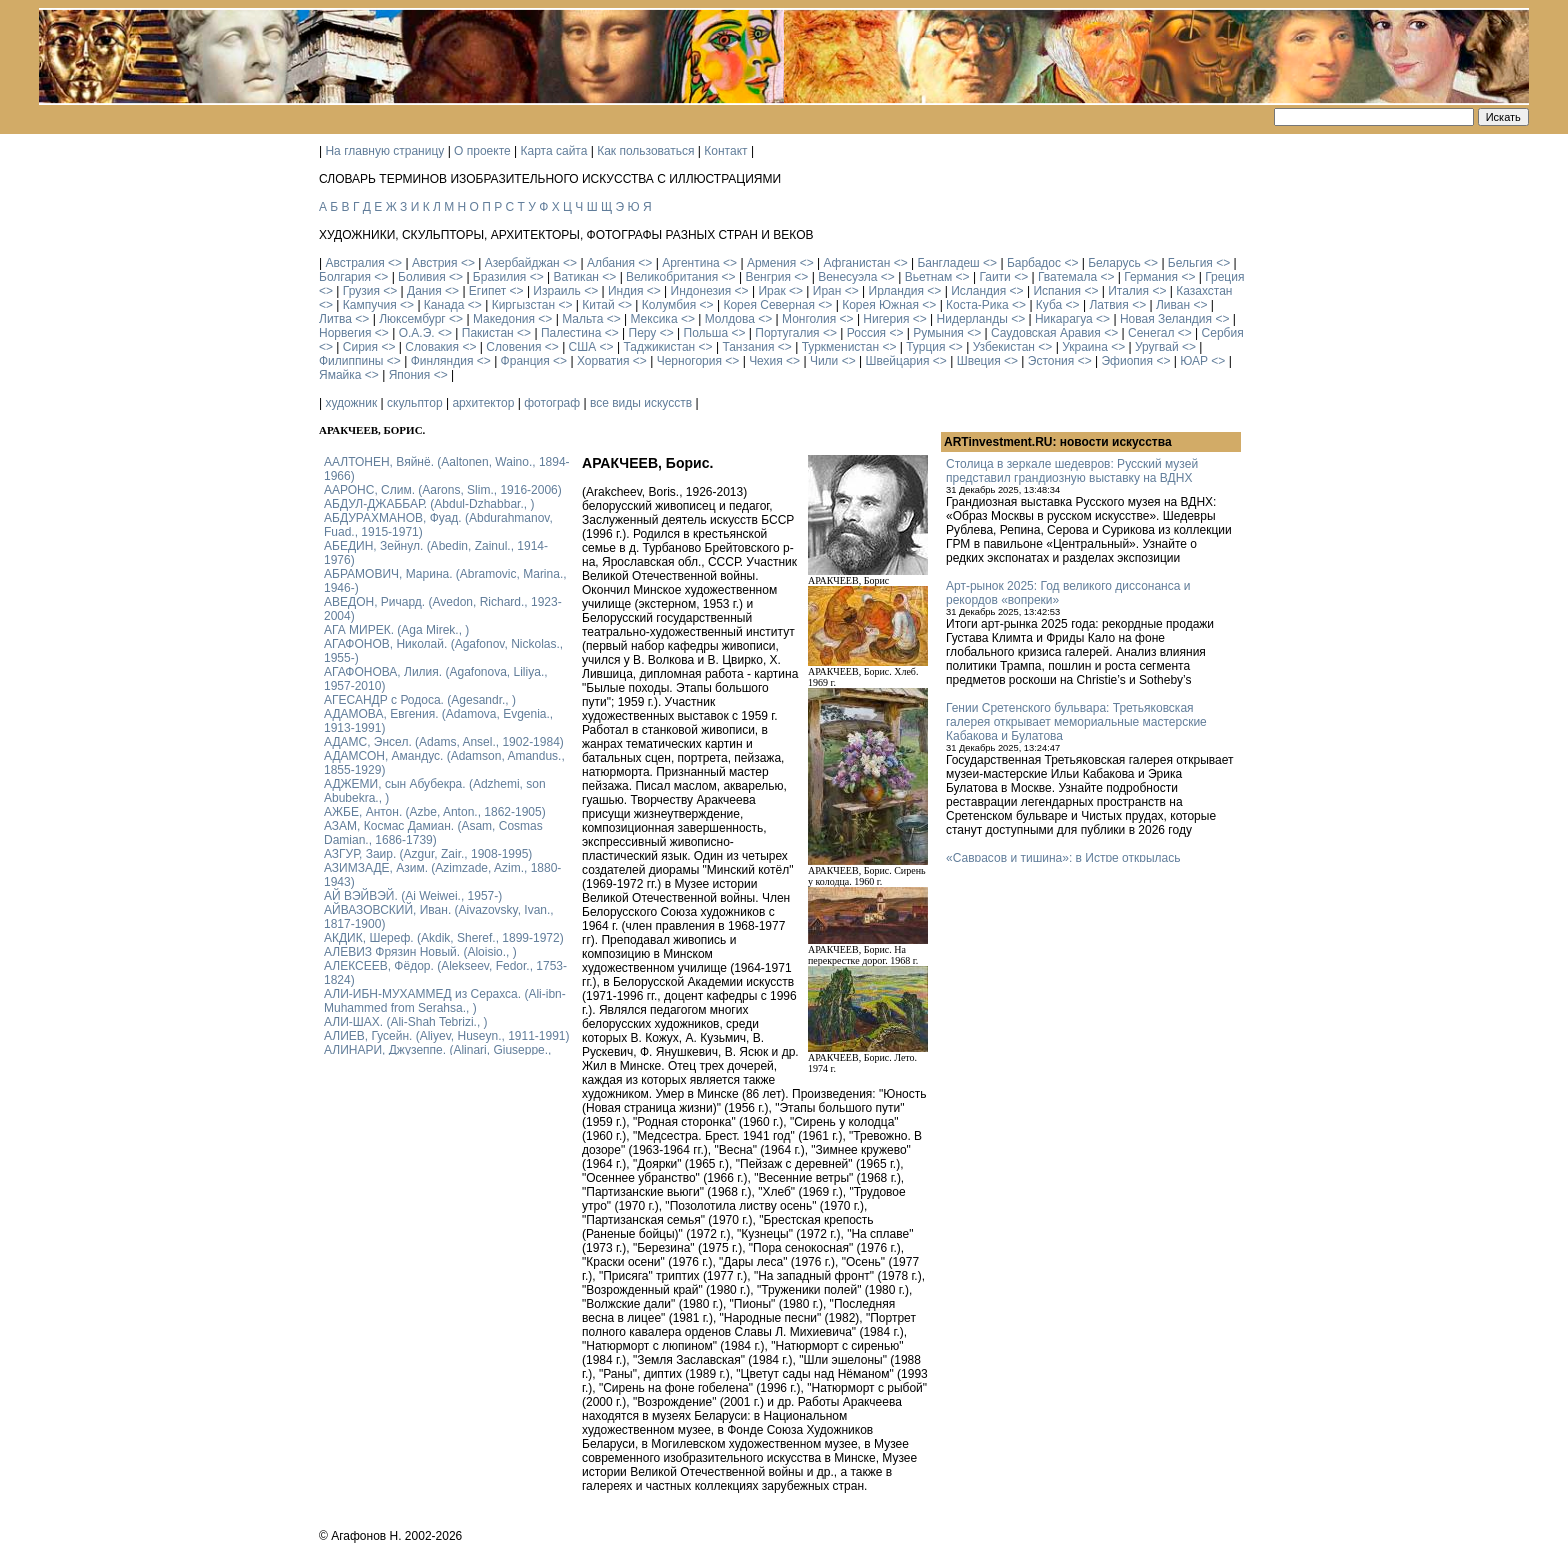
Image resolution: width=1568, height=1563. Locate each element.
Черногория (689, 361)
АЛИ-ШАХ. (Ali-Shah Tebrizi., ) (406, 1022)
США (583, 347)
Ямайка (340, 375)
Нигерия (886, 319)
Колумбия (669, 305)
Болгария (345, 277)
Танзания (748, 347)
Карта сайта (554, 151)
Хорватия (603, 361)
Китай (598, 305)
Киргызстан (523, 305)
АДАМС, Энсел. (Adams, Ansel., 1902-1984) (444, 742)
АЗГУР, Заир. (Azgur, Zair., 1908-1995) (428, 854)
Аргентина (691, 263)
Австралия (354, 263)
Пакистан (488, 333)
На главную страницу (384, 151)
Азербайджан (522, 263)
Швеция (979, 361)
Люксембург (412, 319)
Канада (444, 305)
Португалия (787, 333)
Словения (513, 347)
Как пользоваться (645, 151)
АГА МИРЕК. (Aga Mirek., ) (396, 630)
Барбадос (1034, 263)
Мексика (653, 319)
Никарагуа (1064, 319)
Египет (487, 291)
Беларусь (1114, 263)
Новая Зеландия (1166, 319)
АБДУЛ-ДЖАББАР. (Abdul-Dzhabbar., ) (429, 504)
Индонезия (701, 291)
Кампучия (370, 305)
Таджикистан (659, 347)
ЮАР (1194, 361)
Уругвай (1157, 347)
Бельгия (1190, 263)
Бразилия (500, 277)
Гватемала (1067, 277)
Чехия (766, 361)
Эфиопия (1127, 361)
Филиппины (351, 361)
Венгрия (768, 277)
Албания (611, 263)
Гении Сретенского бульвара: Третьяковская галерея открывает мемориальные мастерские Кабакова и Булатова (1076, 722)
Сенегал (1151, 333)
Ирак (771, 291)
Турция (925, 347)
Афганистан (856, 263)
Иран (827, 291)
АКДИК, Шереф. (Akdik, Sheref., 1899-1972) (444, 938)
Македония (504, 319)
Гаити (994, 277)
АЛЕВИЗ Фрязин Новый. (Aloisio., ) (420, 952)
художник (351, 403)
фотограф (552, 403)
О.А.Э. (417, 333)
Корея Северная (769, 305)
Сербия (1223, 333)
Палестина (571, 333)
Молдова (730, 319)
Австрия (435, 263)
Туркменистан (840, 347)
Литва (335, 319)
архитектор (483, 403)
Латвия (1108, 305)
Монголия (809, 319)
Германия (1151, 277)
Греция (1224, 277)
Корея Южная (880, 305)
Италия (1128, 291)
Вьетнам (929, 277)
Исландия (978, 291)
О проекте (482, 151)
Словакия (432, 347)
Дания (424, 291)
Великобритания (672, 277)
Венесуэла (847, 277)
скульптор (415, 403)
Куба (1049, 305)
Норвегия (345, 333)
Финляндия (442, 361)
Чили (824, 361)
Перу (643, 333)
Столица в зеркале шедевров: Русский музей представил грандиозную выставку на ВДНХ (1072, 471)
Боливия (422, 277)
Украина (1085, 347)
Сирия (360, 347)
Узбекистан (1004, 347)
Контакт (725, 151)
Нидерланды (972, 319)
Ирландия (896, 291)
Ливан (1173, 305)
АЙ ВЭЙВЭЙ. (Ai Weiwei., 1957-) (413, 896)
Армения (771, 263)
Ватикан (576, 277)
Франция (525, 361)
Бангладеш (948, 263)
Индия (625, 291)
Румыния (938, 333)
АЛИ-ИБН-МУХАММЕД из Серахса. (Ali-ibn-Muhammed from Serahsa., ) (445, 1001)
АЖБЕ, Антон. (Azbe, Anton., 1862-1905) (435, 812)
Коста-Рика (977, 305)
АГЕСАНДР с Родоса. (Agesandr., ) (420, 700)
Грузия (361, 291)
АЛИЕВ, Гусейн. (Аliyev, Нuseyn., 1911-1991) (447, 1036)
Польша (706, 333)
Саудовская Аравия (1046, 333)
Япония (410, 375)
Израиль (556, 291)
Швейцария (897, 361)
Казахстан (1204, 291)
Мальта (582, 319)
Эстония (1051, 361)
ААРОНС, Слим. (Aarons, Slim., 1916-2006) (443, 490)
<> (395, 263)
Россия (866, 333)
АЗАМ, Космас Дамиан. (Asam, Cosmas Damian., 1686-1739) (433, 833)
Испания (1057, 291)
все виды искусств (641, 403)
